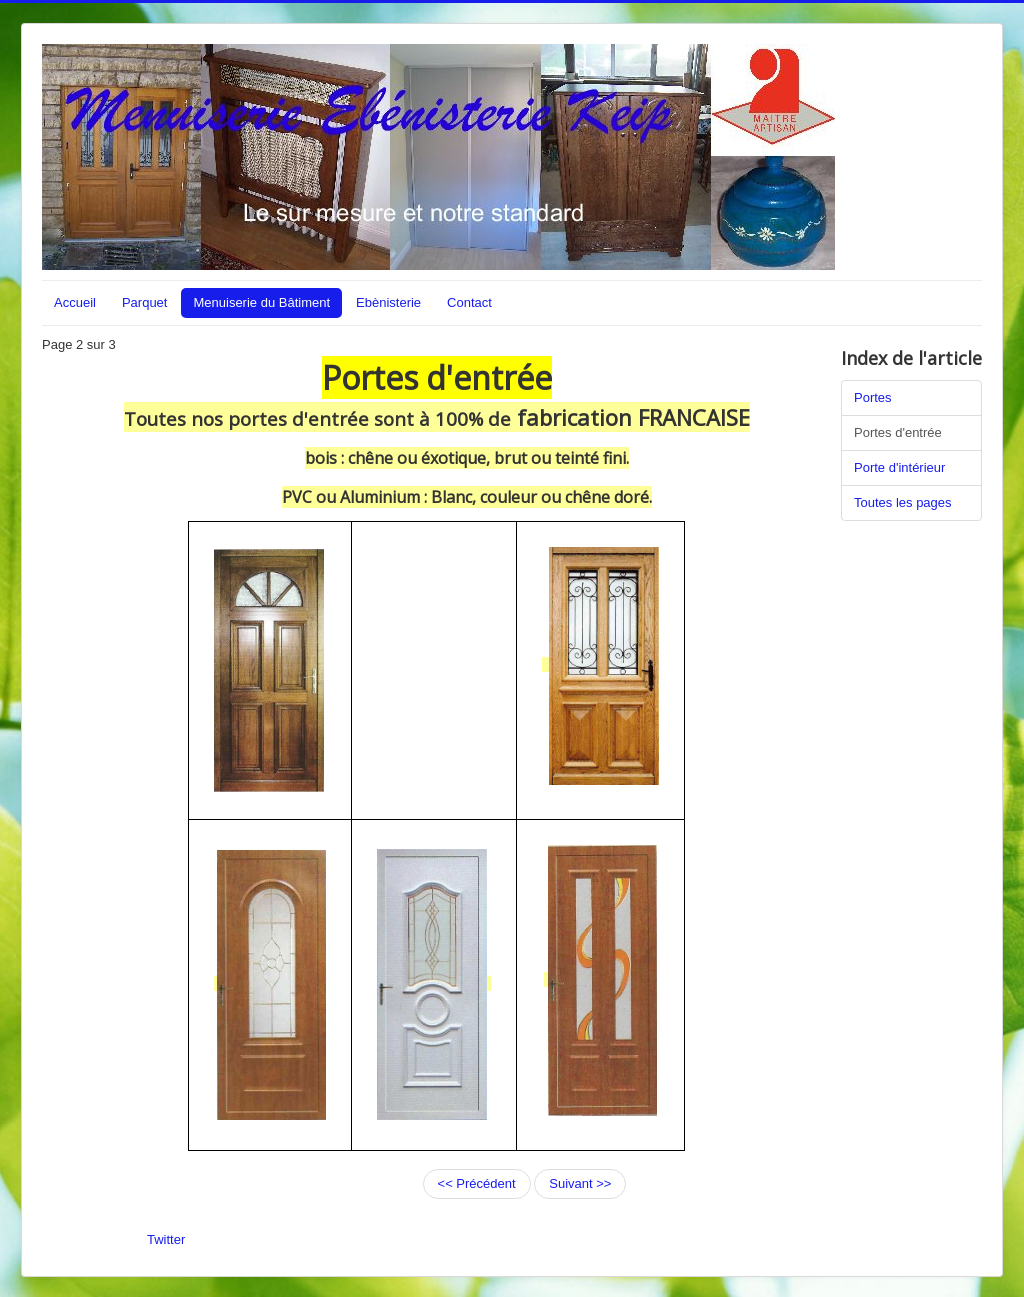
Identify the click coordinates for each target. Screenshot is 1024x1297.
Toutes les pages (903, 502)
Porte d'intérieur (899, 467)
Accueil (75, 302)
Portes (873, 397)
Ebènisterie (388, 302)
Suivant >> (580, 1183)
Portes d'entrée (898, 432)
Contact (469, 302)
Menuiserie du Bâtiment (261, 302)
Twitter (166, 1239)
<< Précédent (477, 1183)
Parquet (145, 302)
